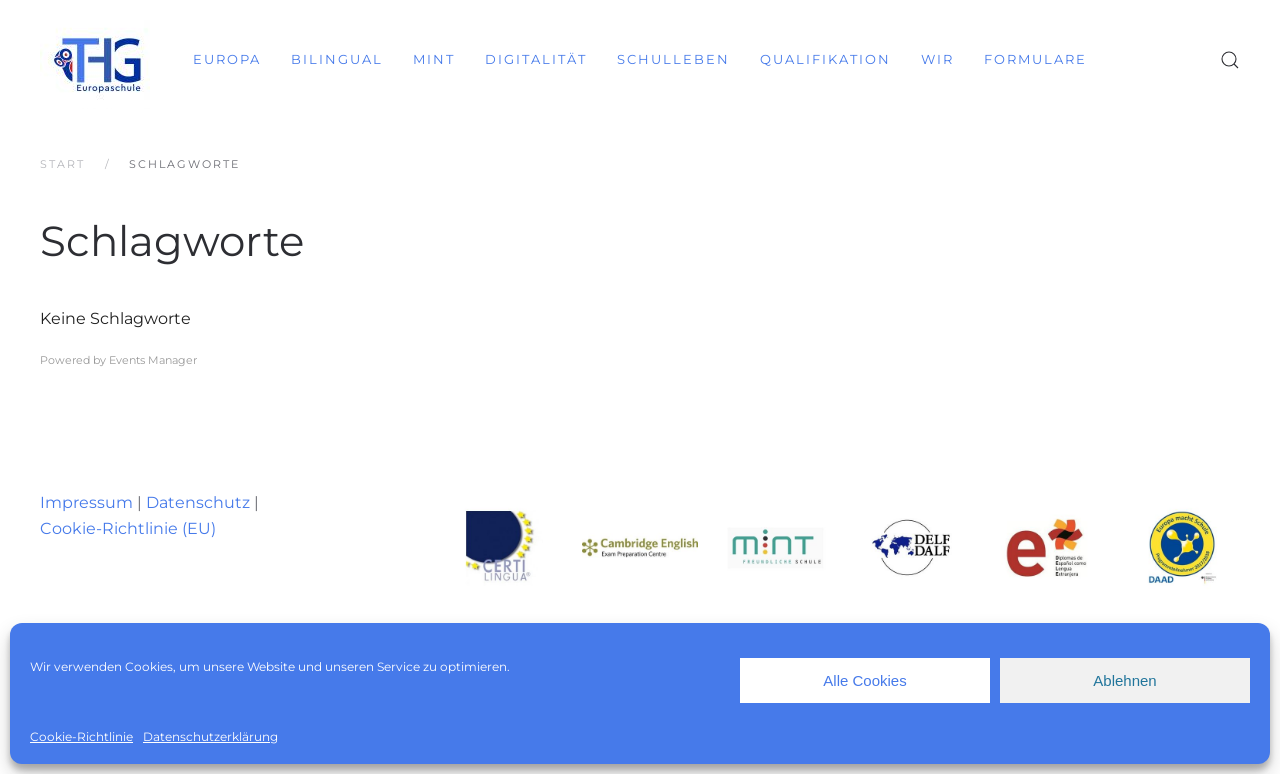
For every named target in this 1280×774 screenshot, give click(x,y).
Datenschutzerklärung (210, 736)
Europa (227, 59)
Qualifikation (825, 59)
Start (62, 164)
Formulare (1035, 59)
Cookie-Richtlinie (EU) (128, 528)
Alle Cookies (864, 680)
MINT (434, 59)
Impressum (86, 502)
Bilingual (337, 59)
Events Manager (153, 360)
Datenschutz (198, 502)
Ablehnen (1124, 680)
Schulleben (673, 59)
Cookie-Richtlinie (81, 736)
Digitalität (536, 59)
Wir (937, 59)
